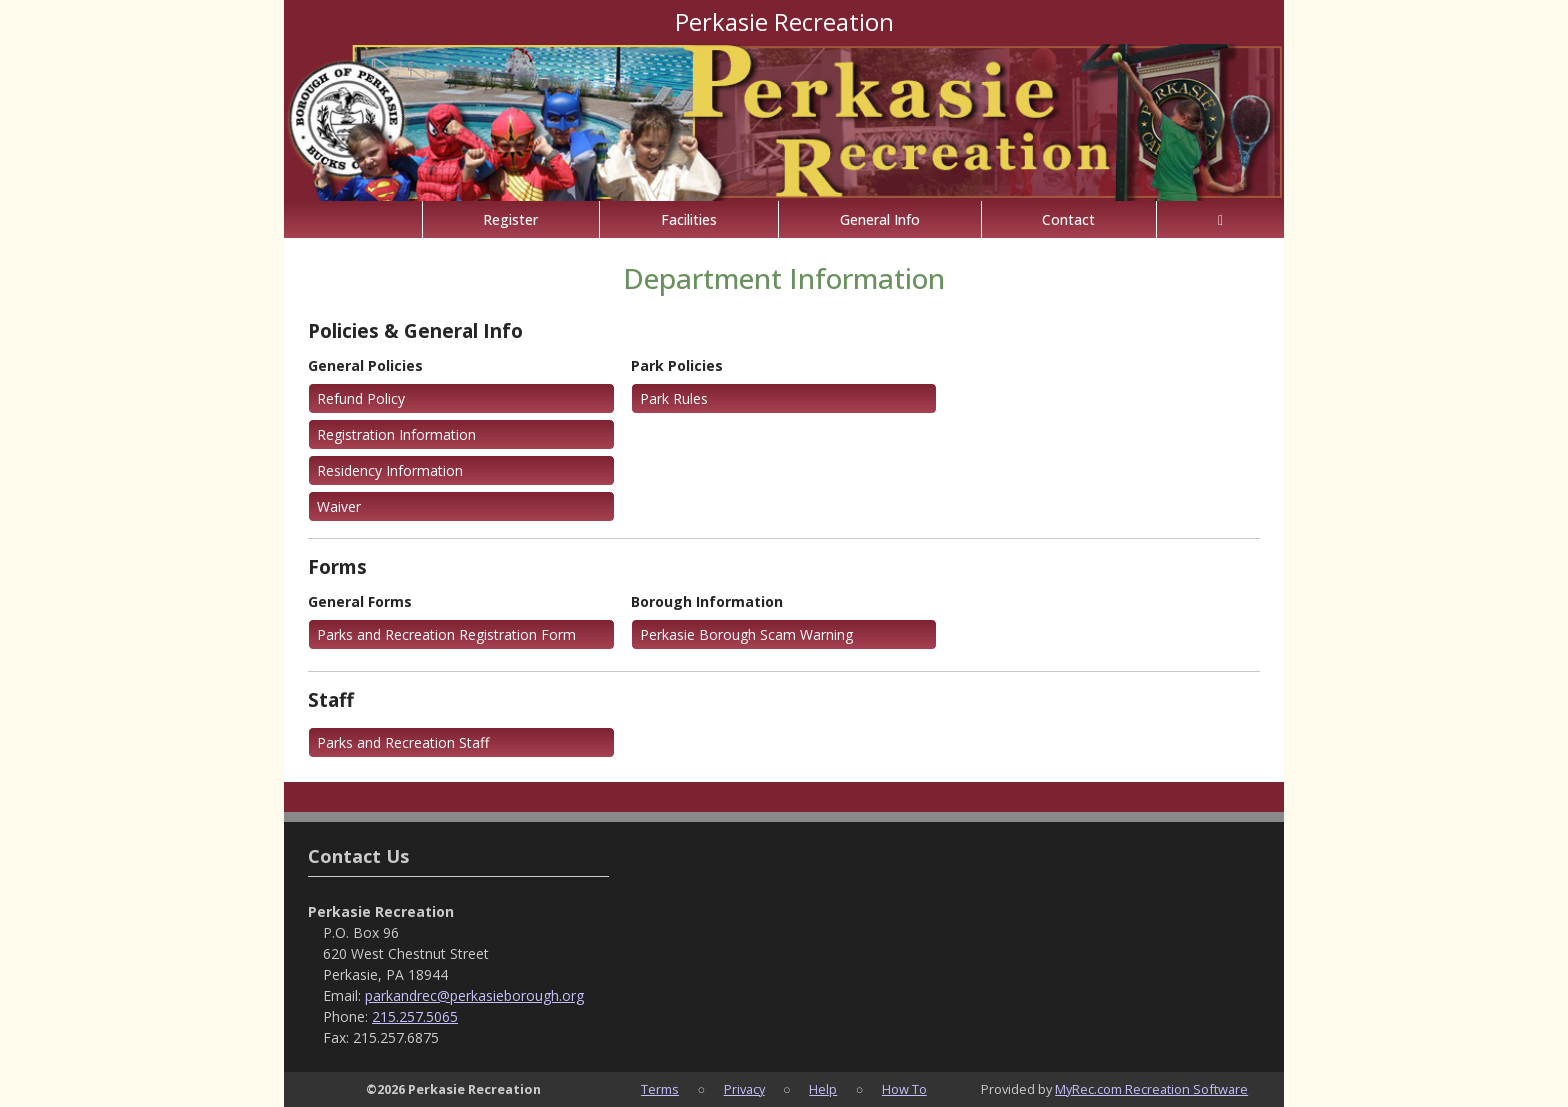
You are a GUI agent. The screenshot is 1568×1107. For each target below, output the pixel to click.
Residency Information (390, 470)
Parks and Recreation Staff (403, 742)
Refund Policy (361, 398)
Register (510, 219)
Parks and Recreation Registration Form (446, 634)
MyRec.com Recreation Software (1151, 1089)
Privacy (744, 1089)
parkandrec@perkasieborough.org (474, 995)
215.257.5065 (415, 1016)
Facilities (689, 219)
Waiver (339, 506)
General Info (880, 219)
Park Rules (674, 398)
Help (823, 1089)
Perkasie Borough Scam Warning (746, 634)
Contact (1068, 219)
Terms (660, 1089)
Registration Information (396, 434)
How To (904, 1089)
